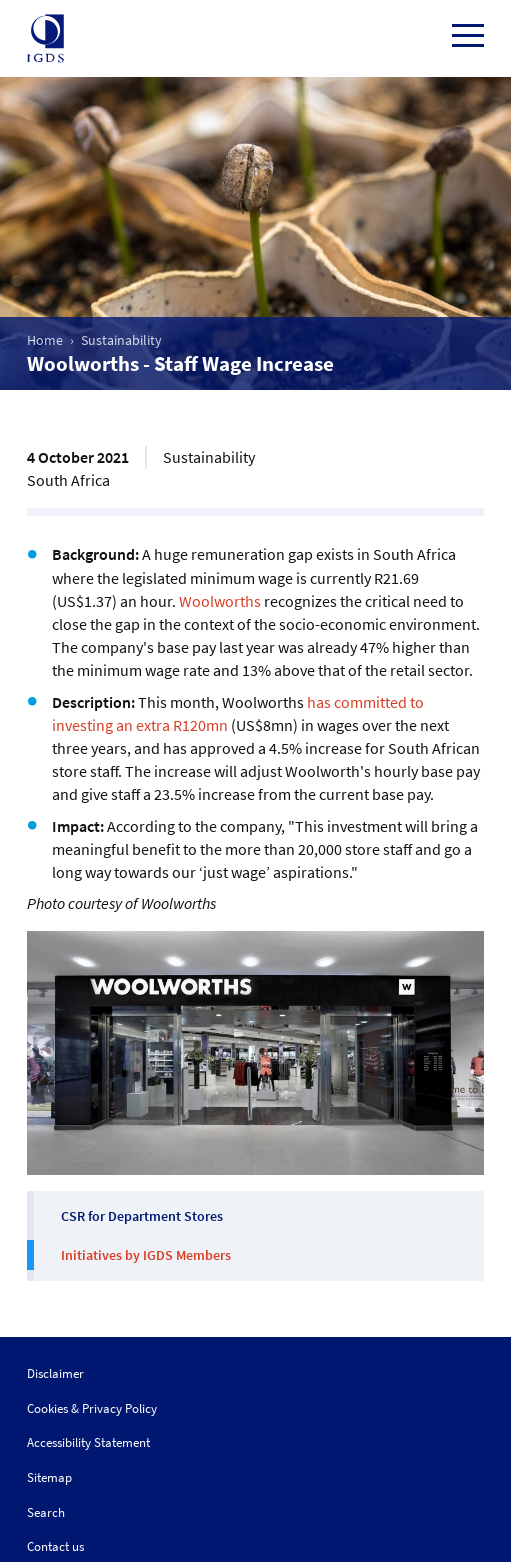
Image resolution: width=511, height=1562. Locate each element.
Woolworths (220, 601)
